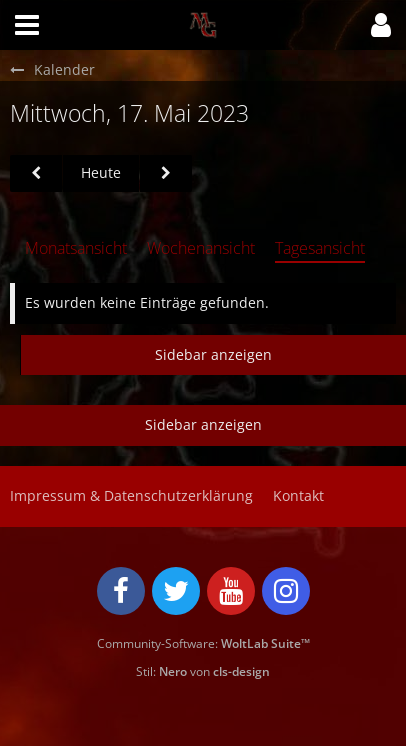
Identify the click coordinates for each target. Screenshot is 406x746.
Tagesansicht (320, 248)
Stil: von (203, 671)
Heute (101, 172)
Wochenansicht (201, 248)
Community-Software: (203, 643)
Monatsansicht (76, 248)
